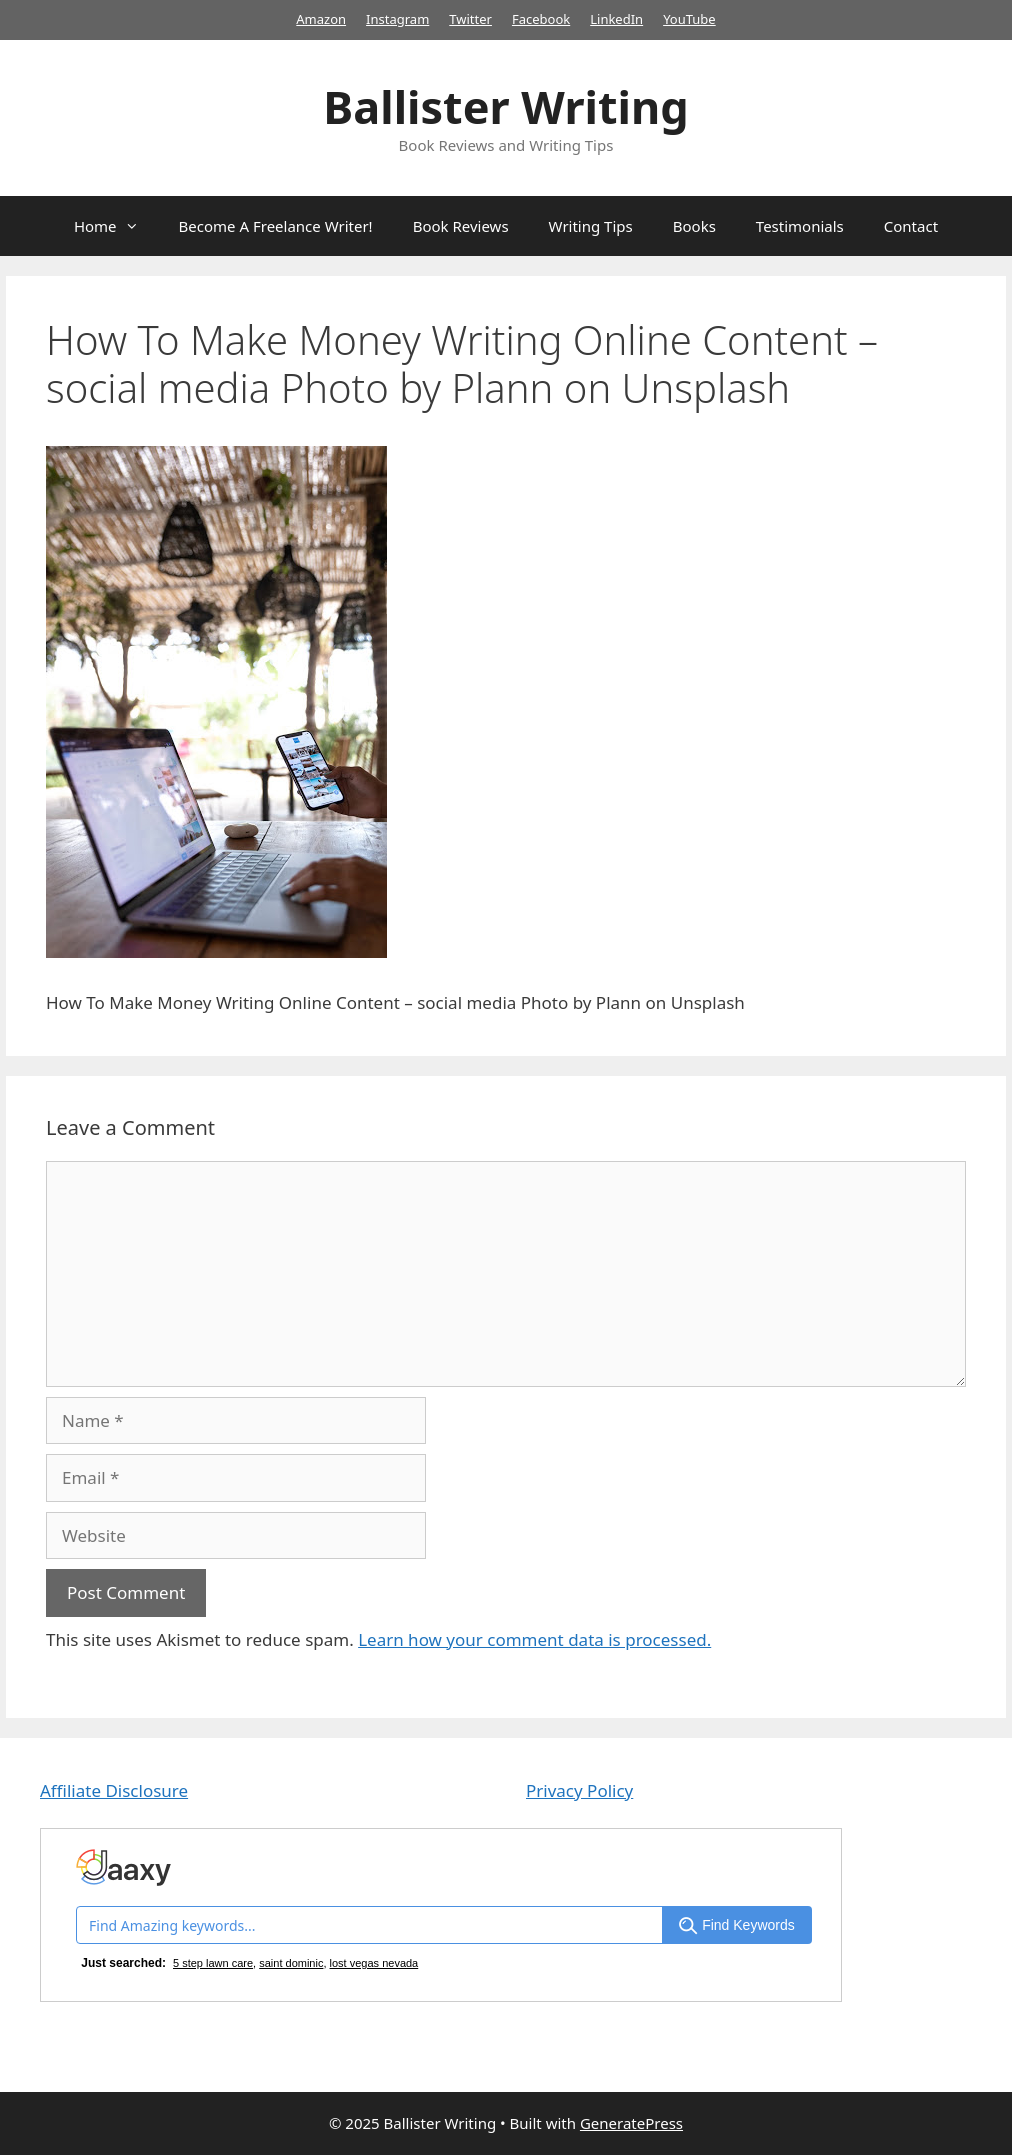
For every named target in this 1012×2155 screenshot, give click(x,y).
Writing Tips (591, 226)
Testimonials (800, 226)
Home (116, 226)
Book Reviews (461, 226)
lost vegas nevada (374, 1963)
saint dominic (291, 1963)
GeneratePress (631, 2123)
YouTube (689, 19)
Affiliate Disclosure (114, 1790)
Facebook (541, 19)
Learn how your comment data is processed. (534, 1639)
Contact (911, 226)
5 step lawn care (213, 1963)
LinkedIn (616, 19)
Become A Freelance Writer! (276, 226)
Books (694, 226)
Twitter (470, 19)
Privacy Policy (579, 1790)
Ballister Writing (505, 106)
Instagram (397, 19)
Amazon (321, 19)
